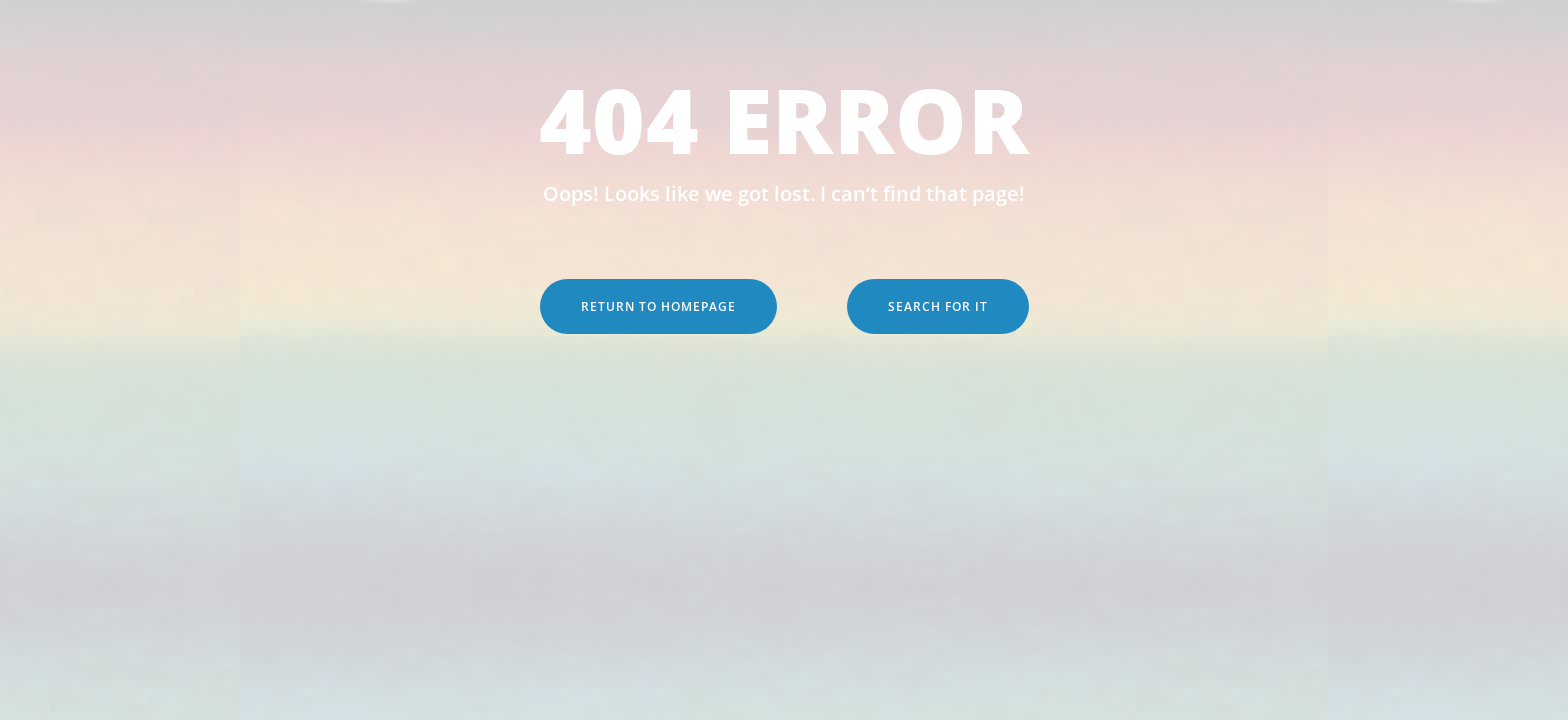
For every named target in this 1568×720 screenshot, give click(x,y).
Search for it (938, 306)
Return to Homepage (658, 306)
